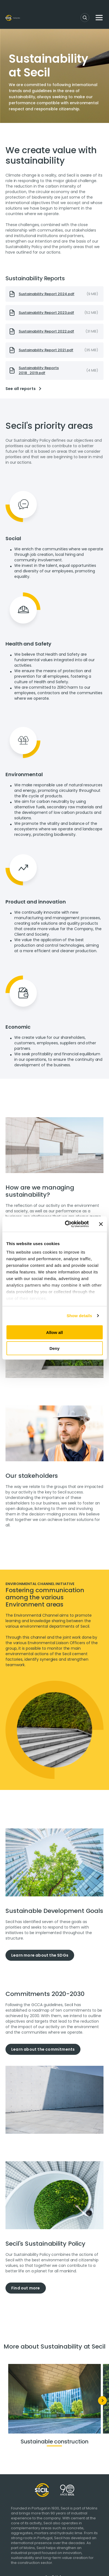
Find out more (25, 2288)
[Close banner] (101, 1224)
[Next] (102, 2400)
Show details (79, 1315)
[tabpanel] (54, 1213)
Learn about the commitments (43, 2049)
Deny (54, 1348)
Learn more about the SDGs (39, 1955)
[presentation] (54, 294)
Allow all (54, 1332)
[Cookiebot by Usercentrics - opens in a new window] (66, 1224)
